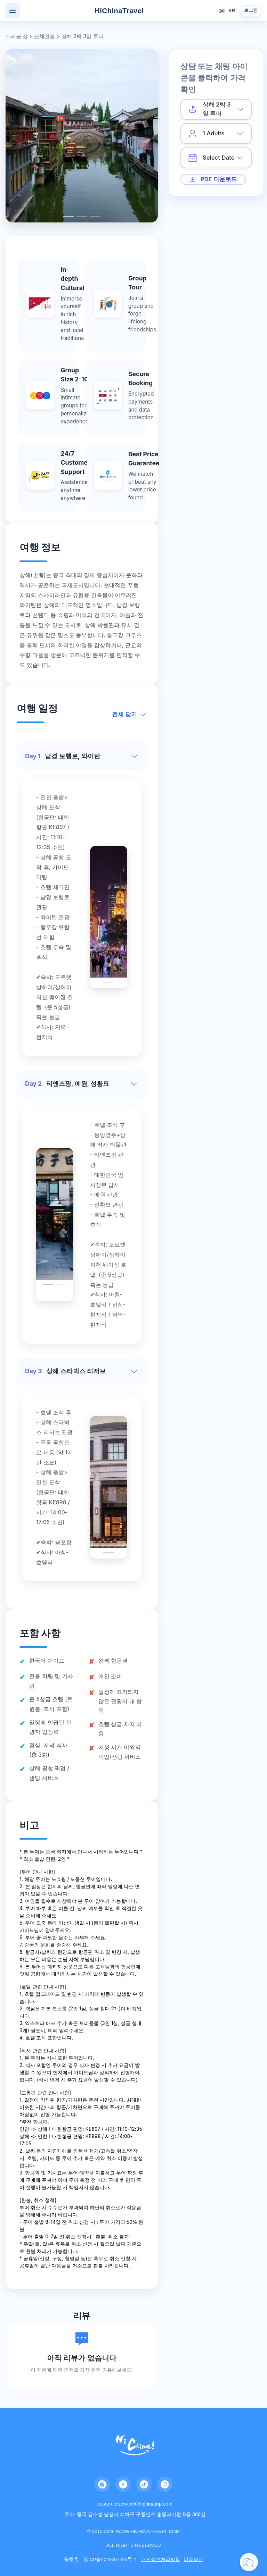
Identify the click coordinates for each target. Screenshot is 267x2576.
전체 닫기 (129, 714)
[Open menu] (12, 10)
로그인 (251, 10)
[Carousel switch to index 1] (68, 216)
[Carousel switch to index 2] (81, 216)
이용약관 (193, 2559)
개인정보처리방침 (160, 2559)
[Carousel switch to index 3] (95, 216)
